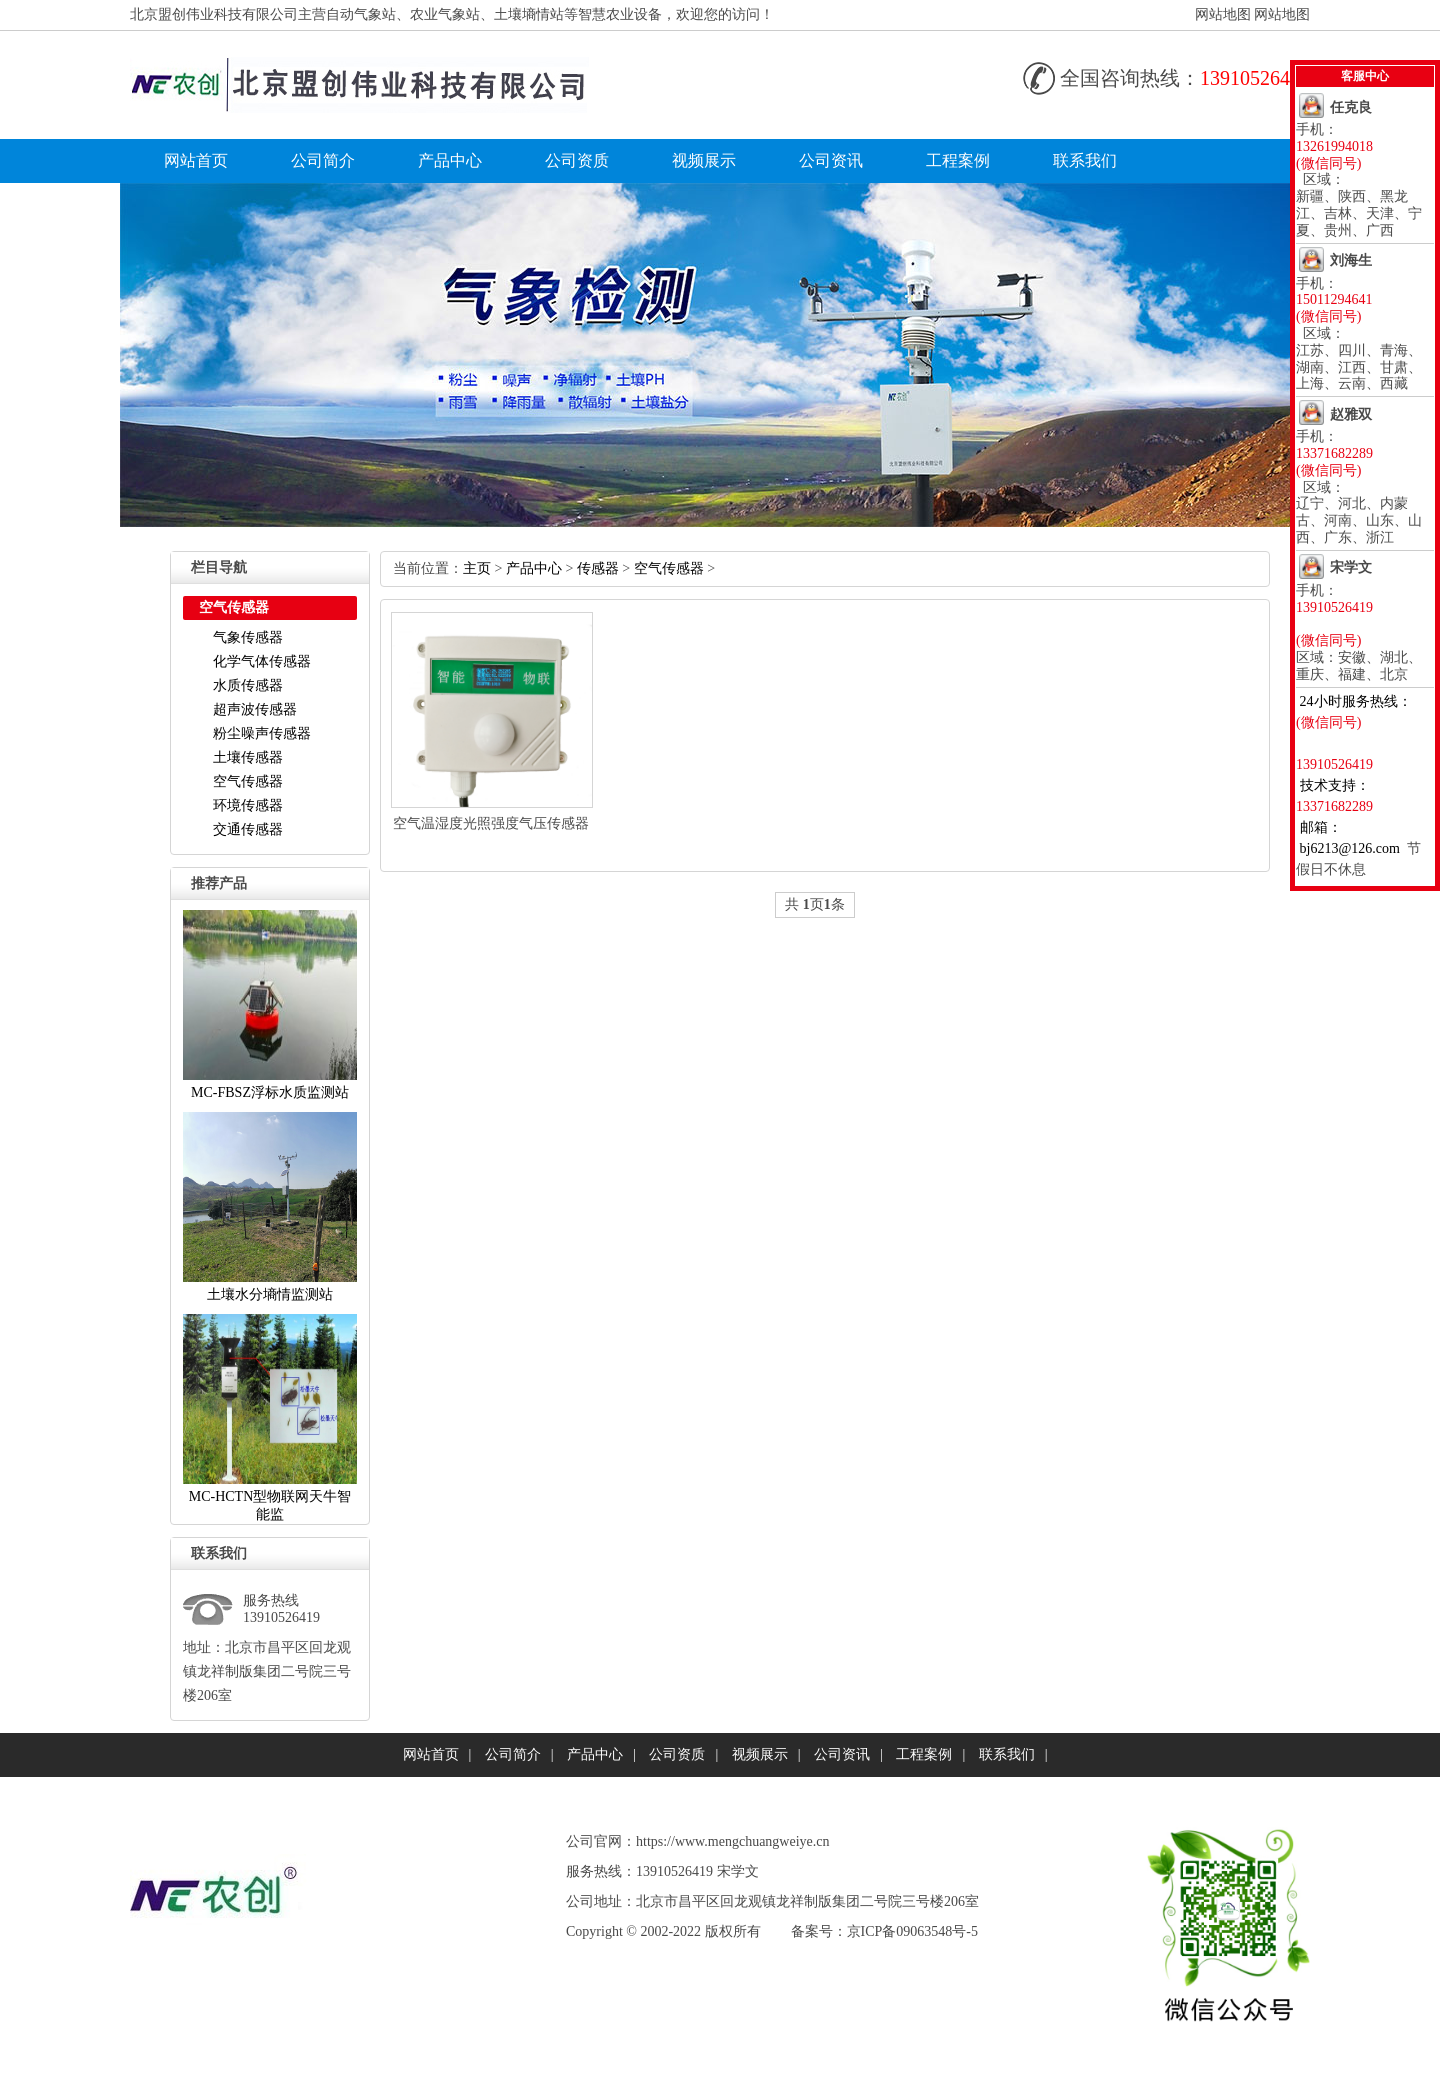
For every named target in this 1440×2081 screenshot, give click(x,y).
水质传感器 (248, 685)
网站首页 (196, 160)
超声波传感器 (255, 709)
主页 (477, 568)
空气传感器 (248, 781)
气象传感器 (248, 637)
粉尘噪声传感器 (262, 733)
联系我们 (1085, 160)
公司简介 (323, 160)
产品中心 (450, 160)
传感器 (598, 568)
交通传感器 (248, 829)
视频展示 (704, 160)
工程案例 (958, 160)
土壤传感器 (248, 757)
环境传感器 (248, 805)
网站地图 (1223, 14)
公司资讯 (831, 160)
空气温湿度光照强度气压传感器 (491, 823)
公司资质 (577, 160)
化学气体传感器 (262, 661)
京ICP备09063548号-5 (912, 1931)
